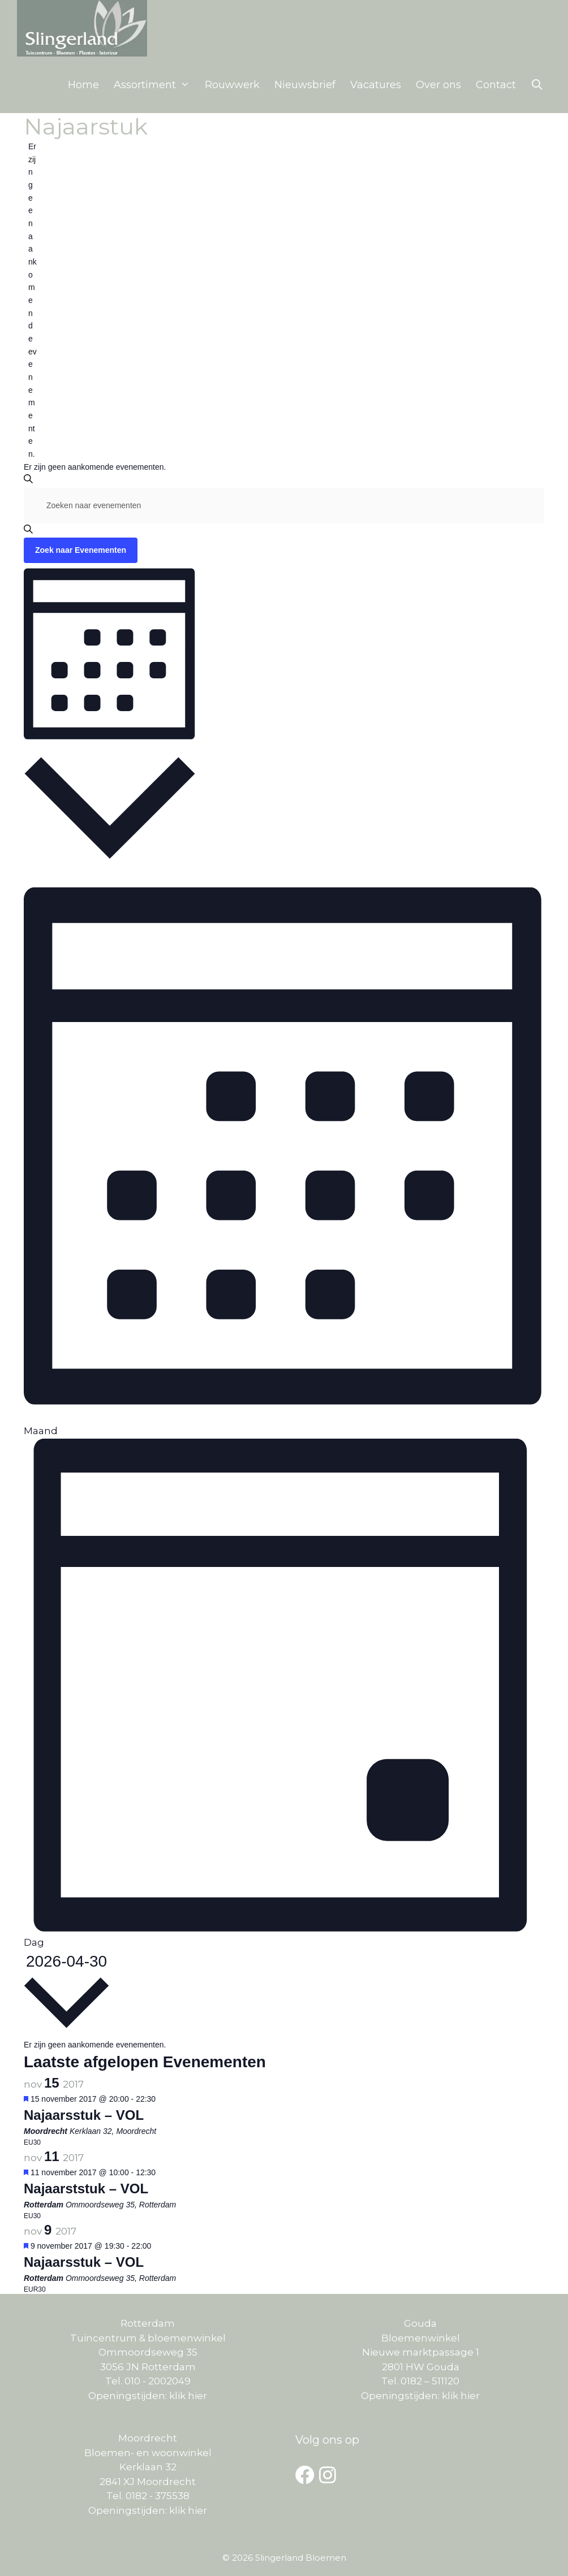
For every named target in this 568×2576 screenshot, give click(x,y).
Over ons (438, 85)
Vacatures (375, 85)
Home (83, 85)
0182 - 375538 (158, 2495)
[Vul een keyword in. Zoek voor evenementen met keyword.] (284, 505)
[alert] (32, 300)
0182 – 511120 (430, 2381)
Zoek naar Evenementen (80, 550)
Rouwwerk (232, 85)
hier (197, 2395)
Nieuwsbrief (304, 85)
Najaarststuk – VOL (86, 2188)
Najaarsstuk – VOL (84, 2115)
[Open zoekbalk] (537, 85)
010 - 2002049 (156, 2381)
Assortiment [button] (155, 85)
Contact (496, 85)
